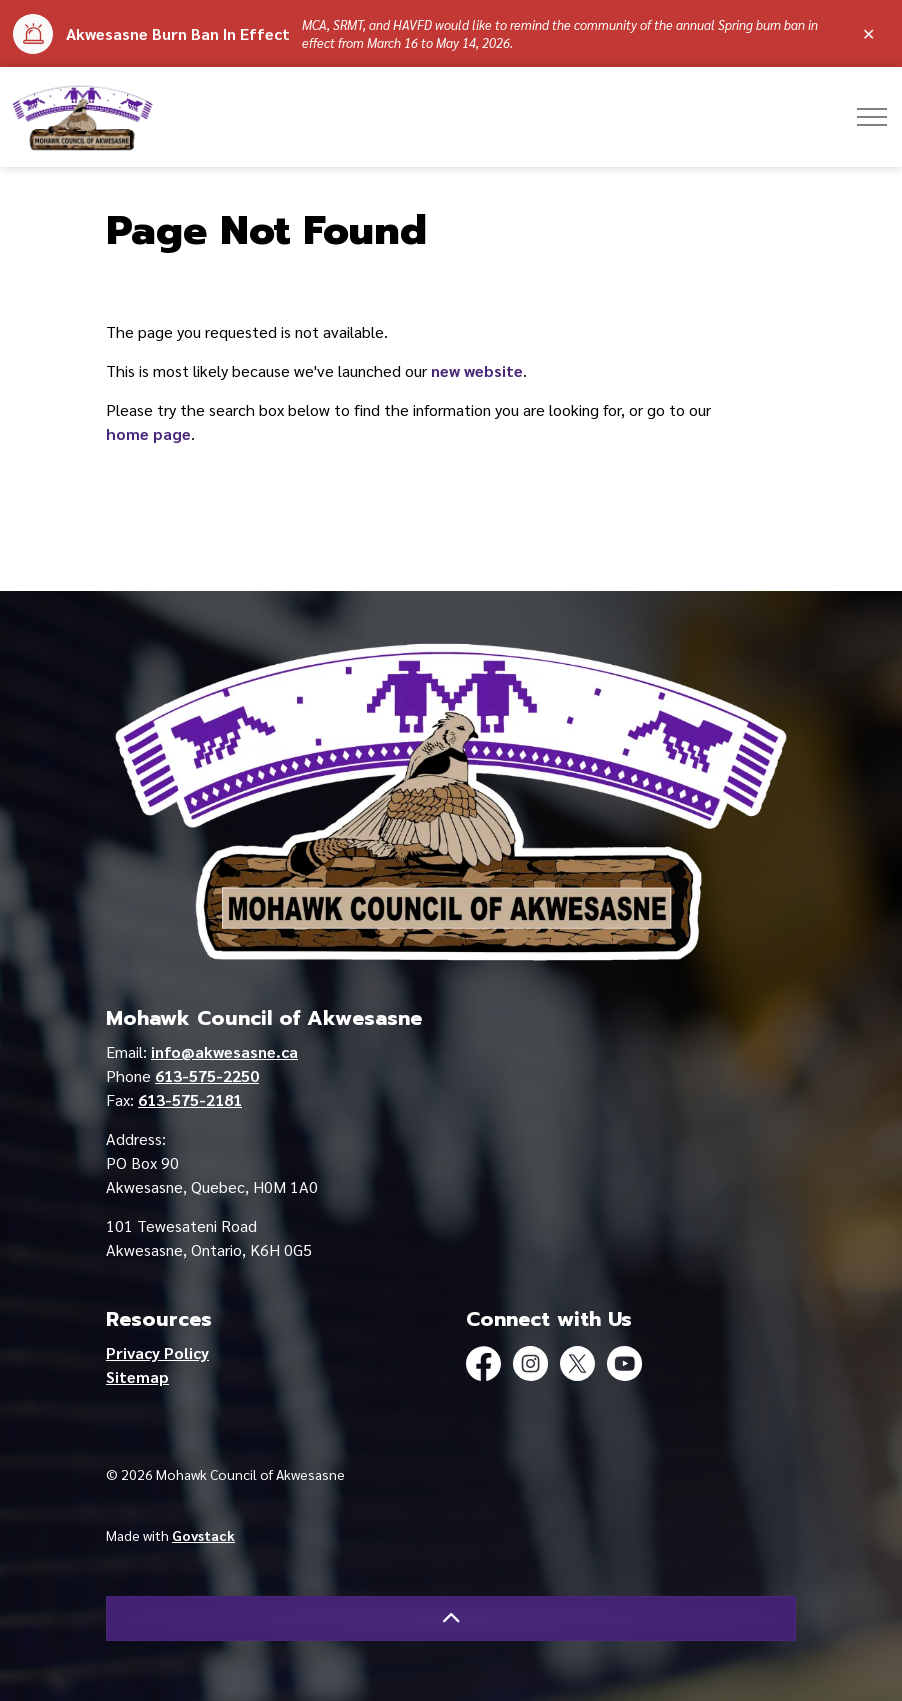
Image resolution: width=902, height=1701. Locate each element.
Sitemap (137, 1376)
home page (148, 433)
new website (477, 370)
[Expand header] (872, 117)
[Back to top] (451, 1618)
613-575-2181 (190, 1099)
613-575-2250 (207, 1075)
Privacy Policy (157, 1352)
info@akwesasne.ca (224, 1051)
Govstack (203, 1535)
